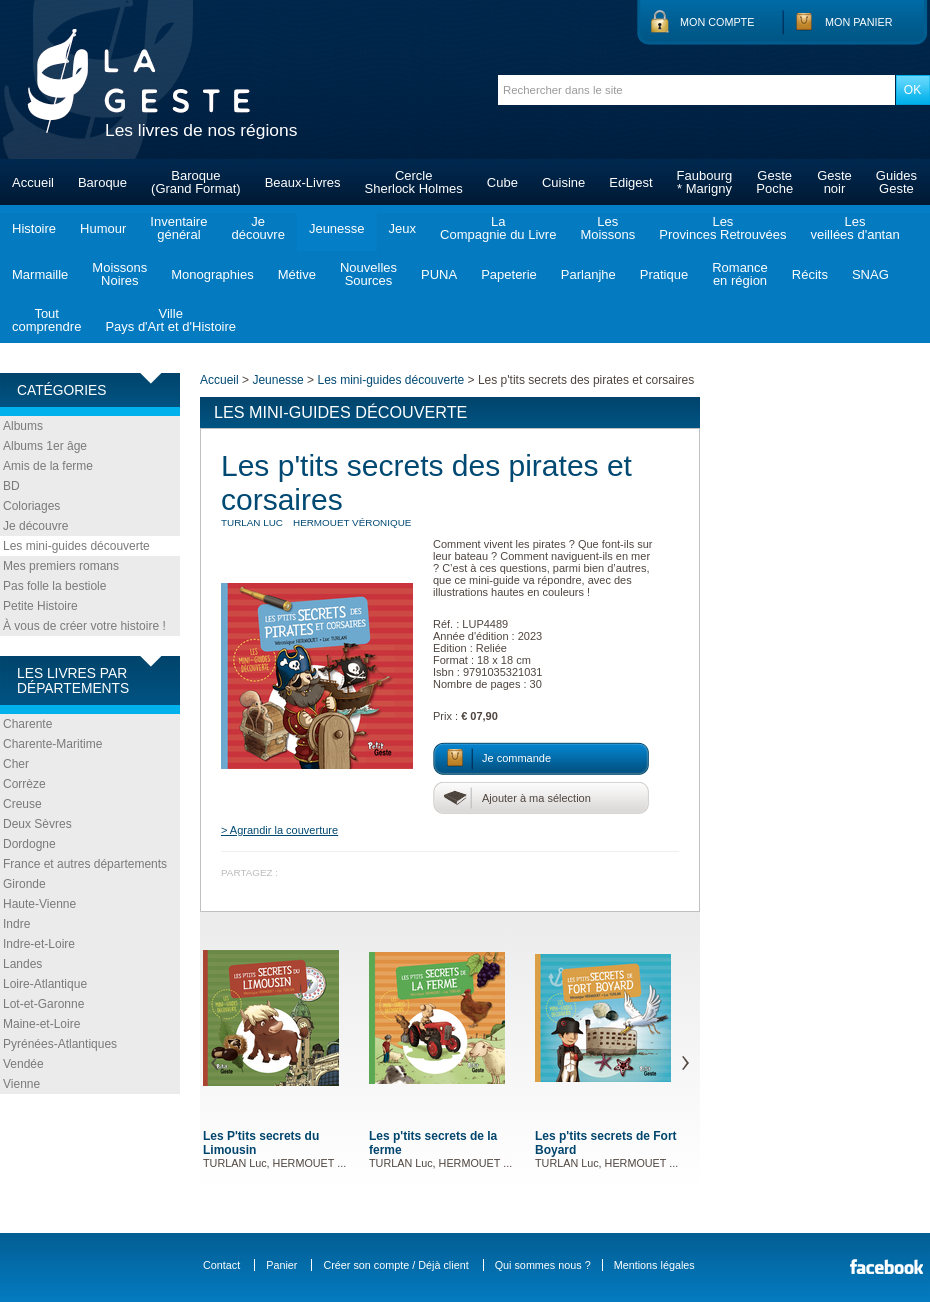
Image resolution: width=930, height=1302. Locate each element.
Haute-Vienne (39, 904)
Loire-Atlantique (45, 984)
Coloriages (31, 506)
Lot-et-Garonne (43, 1004)
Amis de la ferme (48, 466)
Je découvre (35, 526)
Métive (297, 274)
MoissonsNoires (119, 274)
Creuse (22, 804)
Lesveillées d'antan (854, 228)
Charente (27, 724)
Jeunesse (337, 228)
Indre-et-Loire (39, 944)
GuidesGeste (896, 182)
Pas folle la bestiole (54, 586)
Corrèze (24, 784)
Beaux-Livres (303, 182)
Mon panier (859, 22)
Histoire (34, 228)
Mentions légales (654, 1265)
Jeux (402, 228)
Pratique (664, 274)
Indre (16, 924)
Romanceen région (740, 274)
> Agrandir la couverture (279, 830)
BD (11, 486)
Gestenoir (834, 182)
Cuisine (563, 182)
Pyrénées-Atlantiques (60, 1044)
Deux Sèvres (37, 824)
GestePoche (774, 182)
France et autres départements (85, 864)
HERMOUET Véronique (352, 522)
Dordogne (29, 844)
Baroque (102, 182)
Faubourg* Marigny (705, 182)
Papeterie (509, 274)
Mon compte (717, 22)
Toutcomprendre (46, 320)
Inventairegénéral (178, 228)
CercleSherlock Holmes (414, 182)
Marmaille (40, 274)
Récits (810, 274)
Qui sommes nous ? (543, 1265)
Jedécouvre (257, 228)
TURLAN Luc (252, 522)
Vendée (23, 1064)
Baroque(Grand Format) (196, 182)
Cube (502, 182)
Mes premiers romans (61, 566)
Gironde (24, 884)
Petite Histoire (40, 606)
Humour (103, 228)
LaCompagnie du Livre (498, 228)
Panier (281, 1265)
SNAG (870, 274)
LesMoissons (607, 228)
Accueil (33, 182)
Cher (16, 764)
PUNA (439, 274)
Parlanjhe (588, 274)
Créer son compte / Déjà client (395, 1265)
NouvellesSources (368, 274)
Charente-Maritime (52, 744)
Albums (23, 426)
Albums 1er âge (45, 446)
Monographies (212, 274)
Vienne (21, 1084)
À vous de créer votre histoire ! (84, 626)
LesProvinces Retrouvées (722, 228)
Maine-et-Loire (41, 1024)
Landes (22, 964)
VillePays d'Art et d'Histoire (170, 320)
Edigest (630, 182)
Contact (221, 1265)
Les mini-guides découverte (76, 546)
